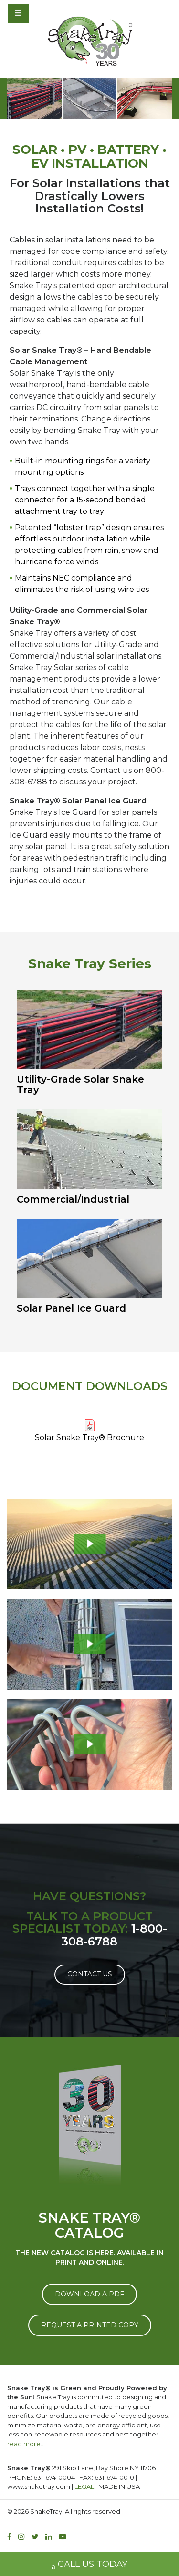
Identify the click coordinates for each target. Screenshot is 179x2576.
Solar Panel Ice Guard (71, 1308)
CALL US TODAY (89, 2565)
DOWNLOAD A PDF (89, 2294)
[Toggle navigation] (44, 13)
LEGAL (84, 2486)
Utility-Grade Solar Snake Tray (80, 1084)
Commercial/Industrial (73, 1199)
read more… (26, 2443)
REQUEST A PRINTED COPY (89, 2325)
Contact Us (89, 1974)
